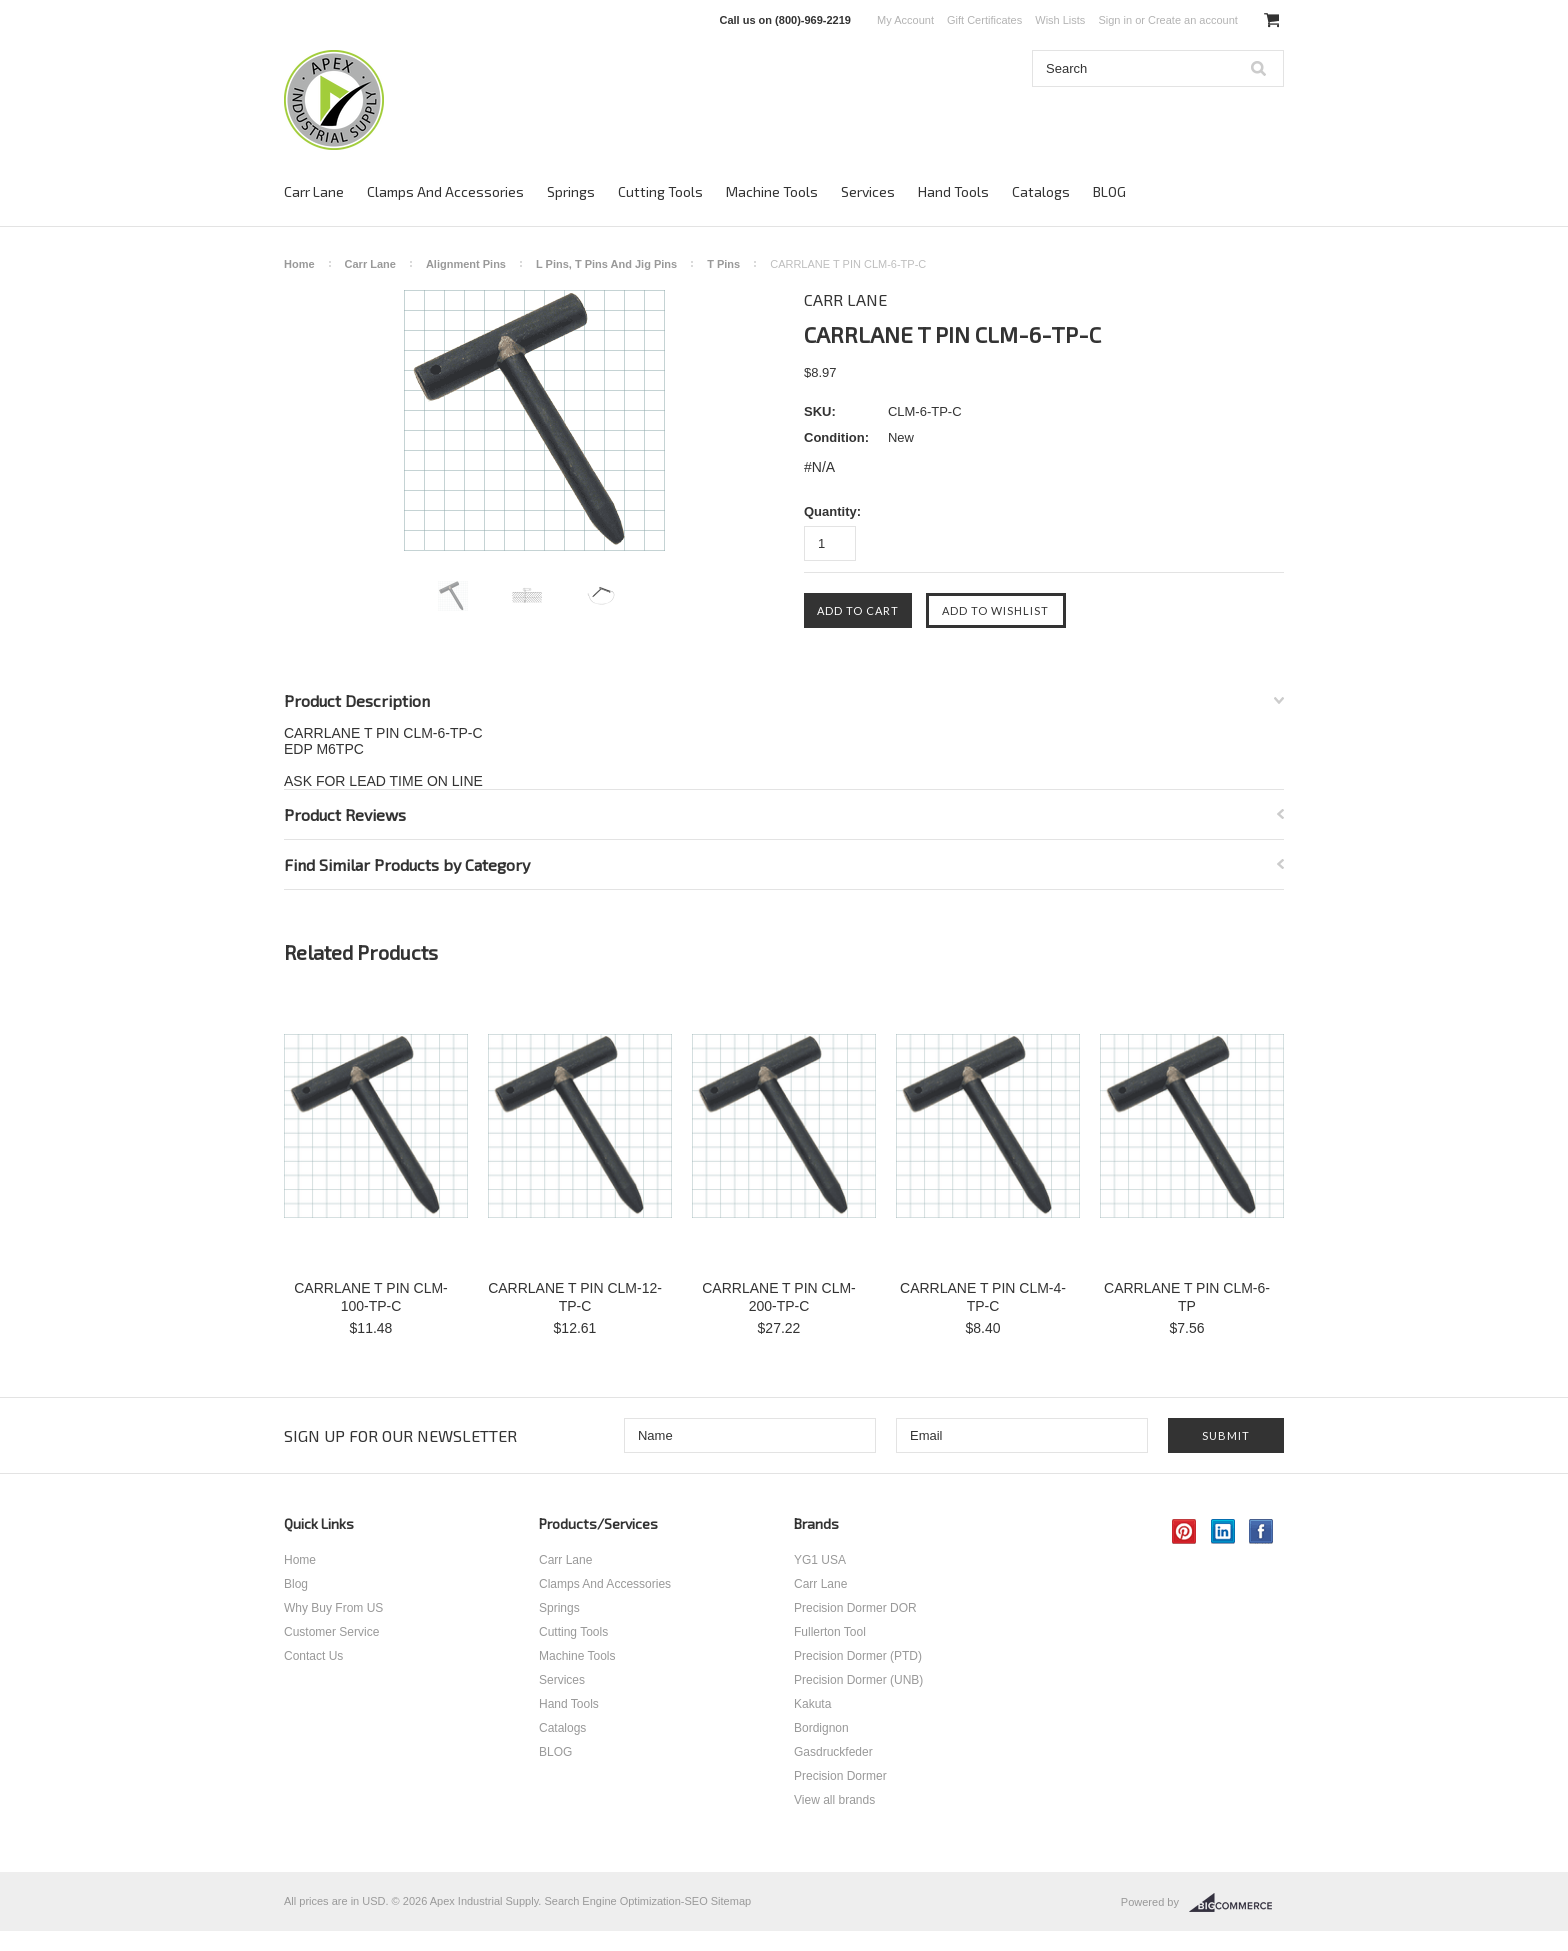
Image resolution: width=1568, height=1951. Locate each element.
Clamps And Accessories (445, 191)
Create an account (1193, 20)
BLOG (1109, 191)
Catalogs (1041, 191)
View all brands (834, 1800)
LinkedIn (1223, 1531)
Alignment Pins (466, 264)
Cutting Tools (660, 191)
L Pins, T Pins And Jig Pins (606, 264)
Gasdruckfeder (833, 1752)
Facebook (1261, 1531)
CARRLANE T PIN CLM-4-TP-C (983, 1297)
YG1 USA (820, 1560)
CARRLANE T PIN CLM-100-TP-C (371, 1297)
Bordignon (821, 1728)
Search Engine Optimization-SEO (625, 1901)
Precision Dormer (840, 1776)
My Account (905, 20)
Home (299, 264)
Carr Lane (314, 191)
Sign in (1115, 20)
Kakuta (812, 1704)
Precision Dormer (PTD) (858, 1656)
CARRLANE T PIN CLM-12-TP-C (575, 1297)
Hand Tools (953, 191)
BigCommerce (1236, 1903)
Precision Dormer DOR (855, 1608)
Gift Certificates (984, 20)
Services (868, 191)
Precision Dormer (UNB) (858, 1680)
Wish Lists (1060, 20)
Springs (571, 191)
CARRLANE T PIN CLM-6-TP (1187, 1297)
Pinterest (1184, 1531)
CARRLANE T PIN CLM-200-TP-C (779, 1297)
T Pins (723, 264)
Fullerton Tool (830, 1632)
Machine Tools (772, 191)
